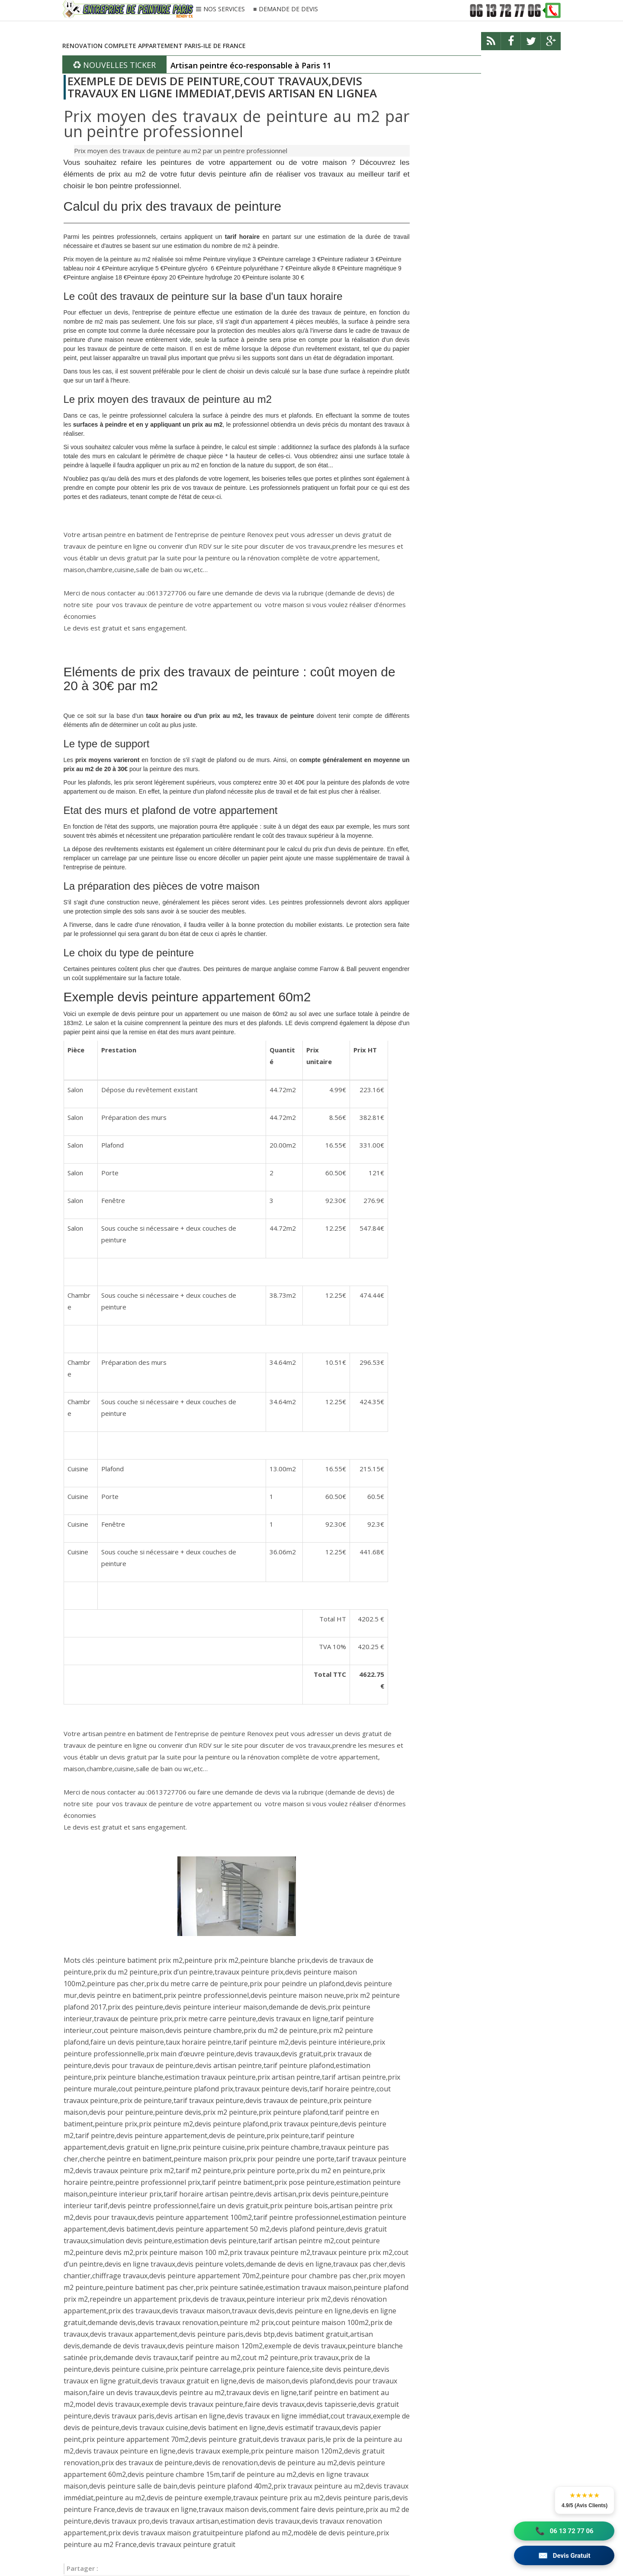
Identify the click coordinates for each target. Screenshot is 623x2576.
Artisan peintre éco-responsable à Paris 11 (250, 65)
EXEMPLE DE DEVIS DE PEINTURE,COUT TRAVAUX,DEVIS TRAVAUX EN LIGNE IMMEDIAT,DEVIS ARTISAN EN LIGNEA (222, 87)
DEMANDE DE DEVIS (288, 9)
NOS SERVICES (224, 9)
